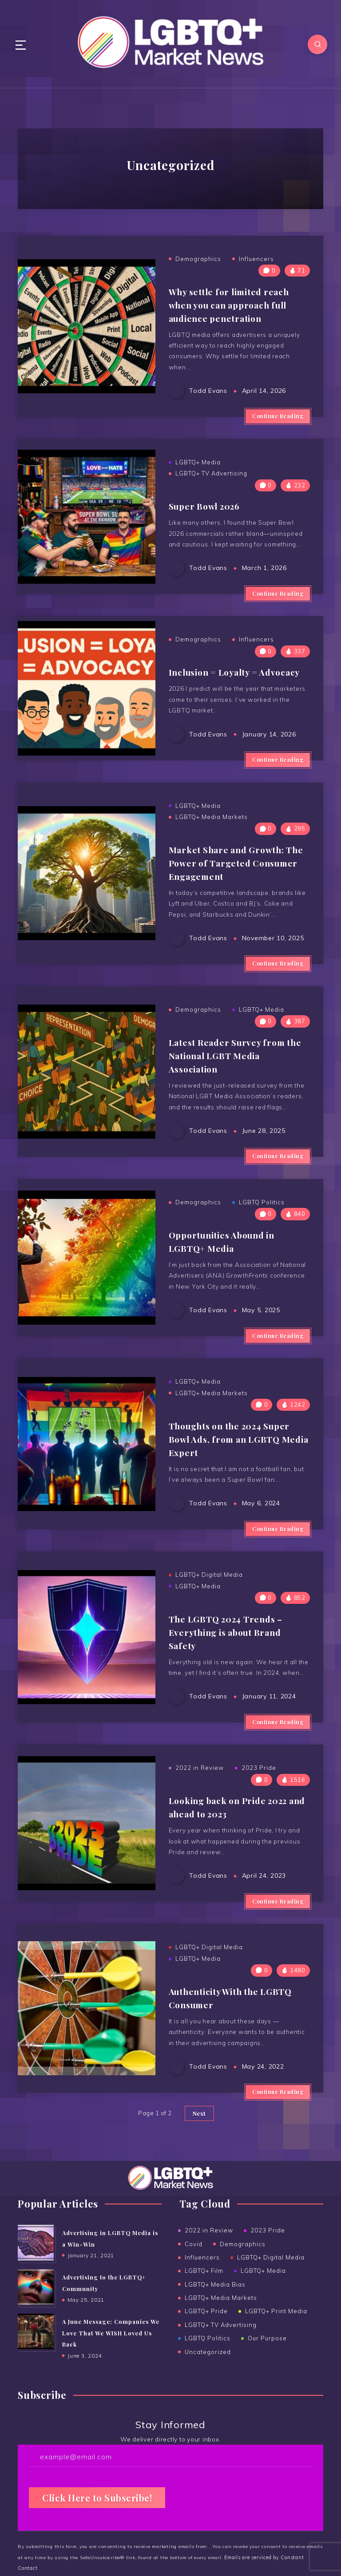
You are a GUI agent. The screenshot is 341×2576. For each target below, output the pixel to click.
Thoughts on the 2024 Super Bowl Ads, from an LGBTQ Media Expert (235, 1473)
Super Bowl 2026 (207, 510)
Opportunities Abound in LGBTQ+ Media (226, 1273)
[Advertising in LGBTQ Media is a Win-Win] (35, 2295)
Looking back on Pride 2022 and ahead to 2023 (233, 1855)
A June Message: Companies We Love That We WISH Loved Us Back (111, 2386)
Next (199, 2166)
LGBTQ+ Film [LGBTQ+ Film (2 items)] (204, 2323)
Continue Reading (277, 416)
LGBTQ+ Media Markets (211, 846)
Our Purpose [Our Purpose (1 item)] (267, 2390)
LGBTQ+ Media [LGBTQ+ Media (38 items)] (263, 2323)
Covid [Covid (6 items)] (193, 2296)
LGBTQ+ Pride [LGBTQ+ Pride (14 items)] (206, 2364)
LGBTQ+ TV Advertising (211, 478)
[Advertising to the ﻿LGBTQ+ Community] (35, 2340)
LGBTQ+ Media (198, 467)
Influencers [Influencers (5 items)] (202, 2310)
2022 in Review (199, 1817)
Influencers (256, 258)
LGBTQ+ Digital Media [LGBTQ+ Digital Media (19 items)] (271, 2310)
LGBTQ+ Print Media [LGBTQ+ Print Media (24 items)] (277, 2364)
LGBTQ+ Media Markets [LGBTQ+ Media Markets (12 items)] (221, 2350)
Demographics (198, 258)
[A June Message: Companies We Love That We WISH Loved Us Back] (35, 2385)
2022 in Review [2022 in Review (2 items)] (209, 2283)
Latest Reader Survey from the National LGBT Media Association (239, 1083)
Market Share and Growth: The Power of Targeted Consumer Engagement (239, 891)
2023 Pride (259, 1817)
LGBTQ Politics (262, 1235)
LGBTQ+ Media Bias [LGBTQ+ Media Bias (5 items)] (215, 2337)
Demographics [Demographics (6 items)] (243, 2296)
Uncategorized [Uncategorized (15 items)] (208, 2404)
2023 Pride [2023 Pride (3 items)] (268, 2283)
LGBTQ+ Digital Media (209, 1610)
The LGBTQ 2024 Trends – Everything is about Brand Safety (229, 1666)
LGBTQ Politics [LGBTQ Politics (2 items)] (207, 2390)
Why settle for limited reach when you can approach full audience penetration (233, 303)
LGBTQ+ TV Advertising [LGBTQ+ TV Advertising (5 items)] (221, 2377)
